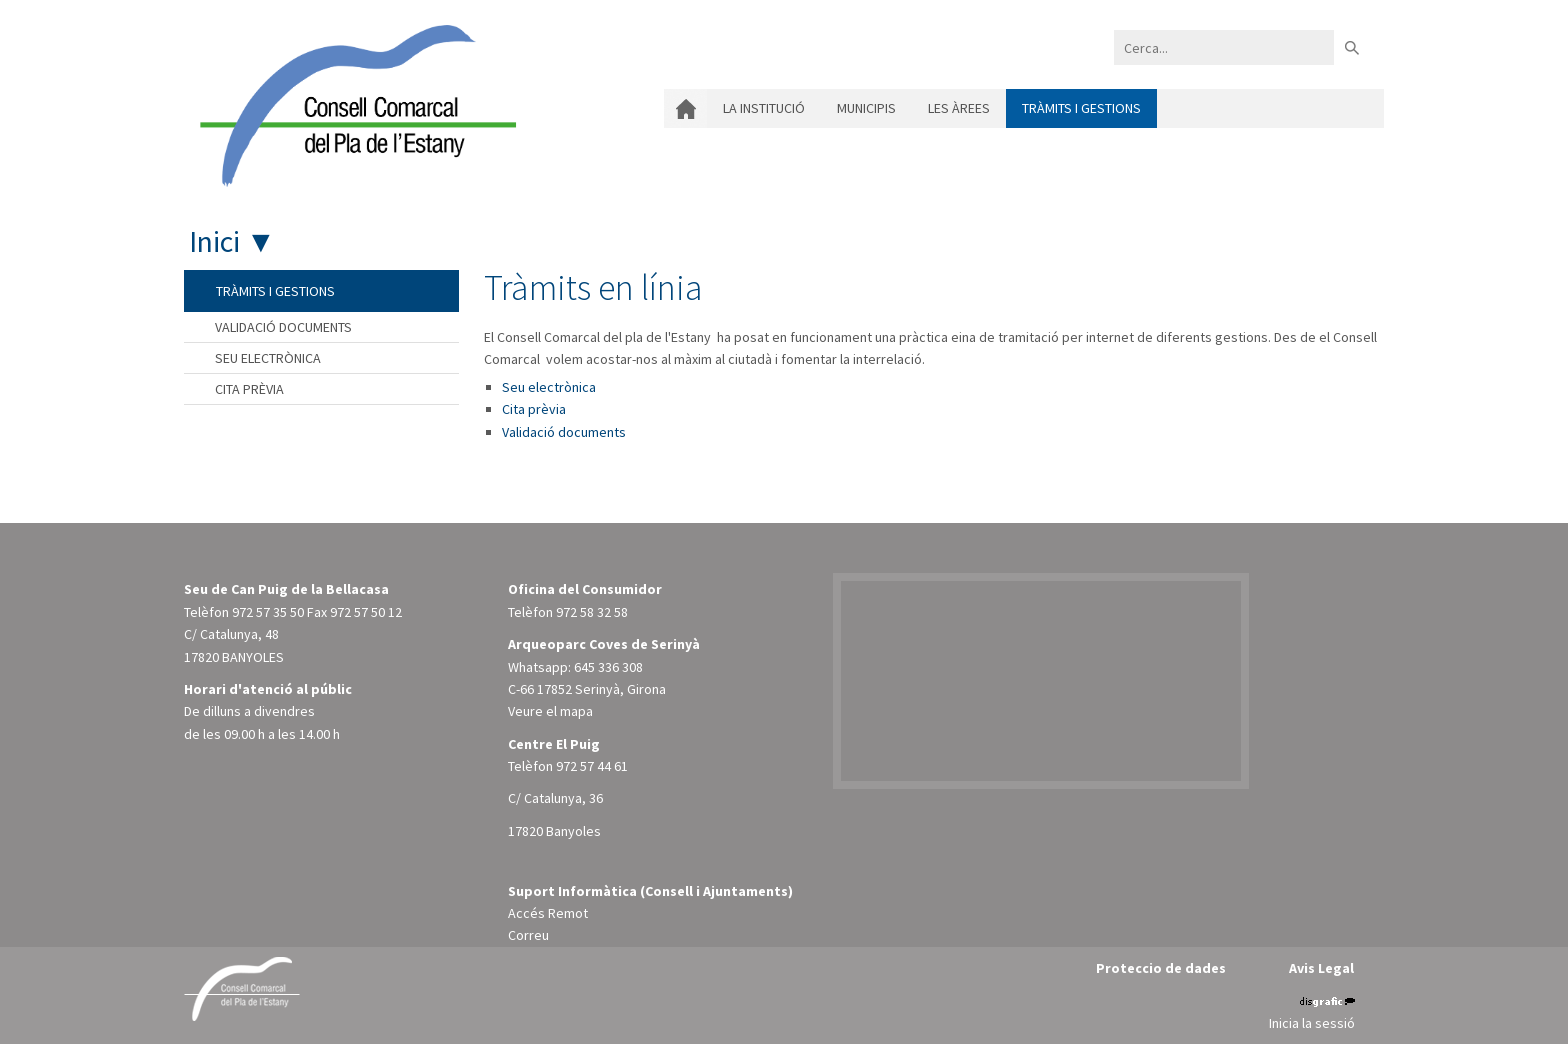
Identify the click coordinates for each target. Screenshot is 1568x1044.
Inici (685, 108)
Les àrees (959, 108)
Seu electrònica (549, 387)
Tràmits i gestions (1081, 108)
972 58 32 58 (592, 612)
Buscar (1351, 47)
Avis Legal (1321, 968)
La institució (764, 108)
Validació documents (564, 432)
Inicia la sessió (1312, 1023)
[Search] (1224, 47)
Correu (528, 935)
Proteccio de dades (1161, 968)
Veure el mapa (550, 711)
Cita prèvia (534, 409)
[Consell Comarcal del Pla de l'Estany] (353, 104)
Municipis (866, 108)
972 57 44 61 (592, 766)
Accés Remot (548, 913)
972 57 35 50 (268, 612)
